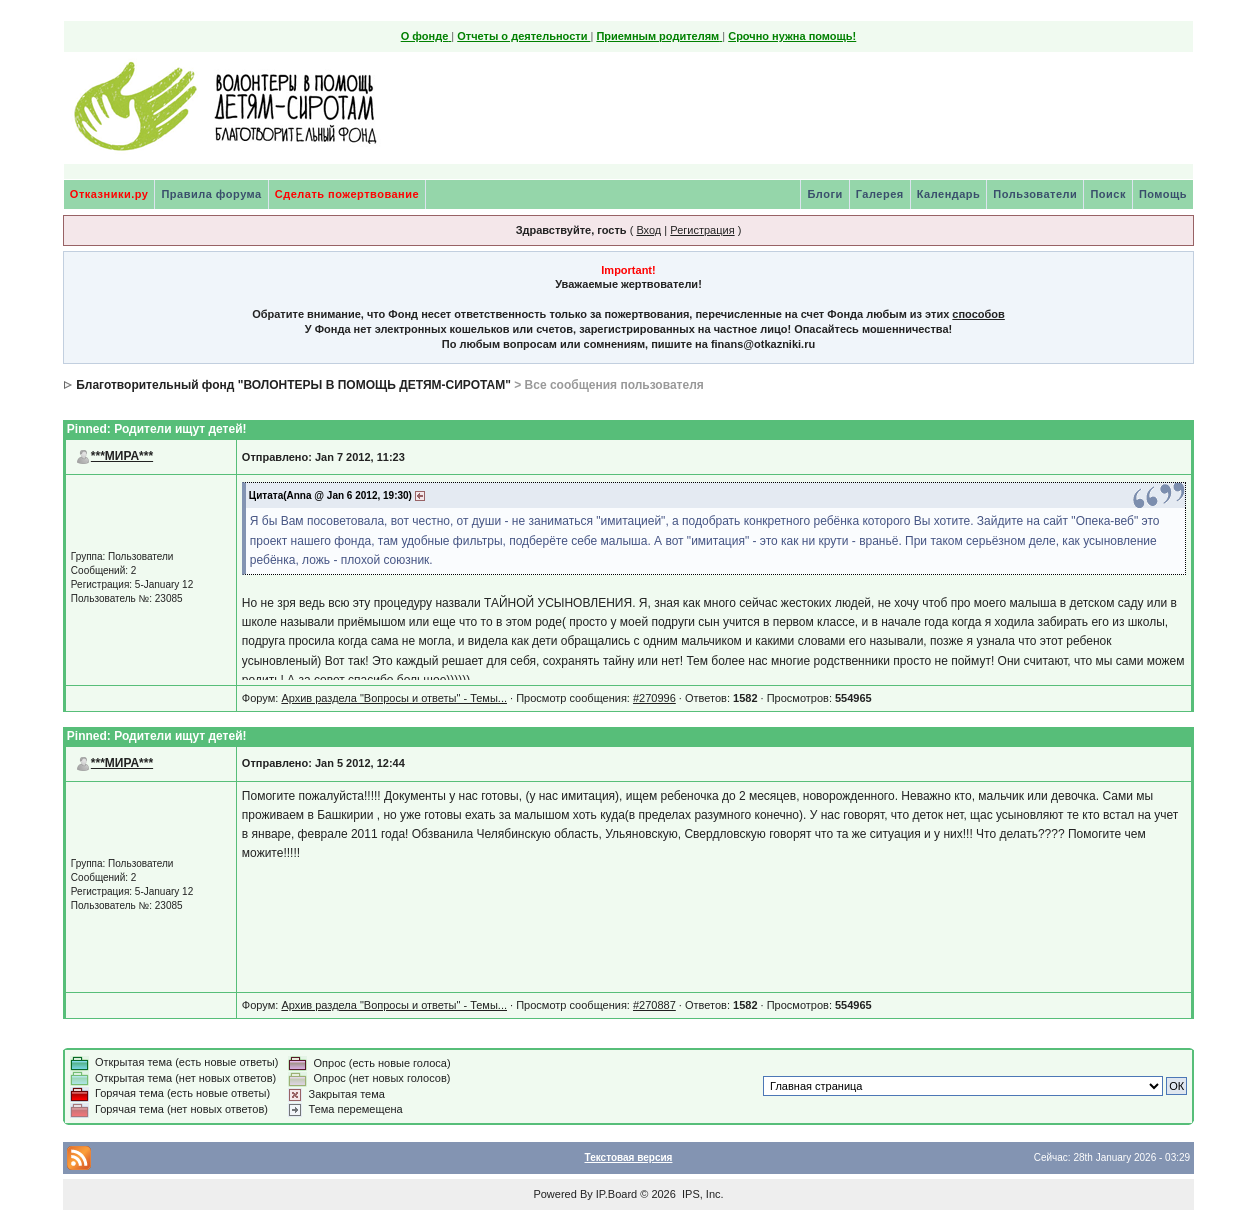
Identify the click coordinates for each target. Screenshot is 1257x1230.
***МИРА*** (122, 456)
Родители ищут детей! (180, 429)
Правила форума (211, 194)
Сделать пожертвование (347, 194)
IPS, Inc (701, 1194)
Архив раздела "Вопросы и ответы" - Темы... (394, 698)
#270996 (654, 698)
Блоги (824, 194)
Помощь (1163, 194)
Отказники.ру (109, 194)
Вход (648, 230)
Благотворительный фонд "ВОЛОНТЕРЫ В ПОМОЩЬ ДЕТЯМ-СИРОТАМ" (293, 385)
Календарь (949, 194)
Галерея (880, 194)
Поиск (1108, 194)
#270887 (654, 1005)
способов (978, 314)
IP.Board (616, 1194)
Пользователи (1035, 194)
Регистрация (702, 230)
